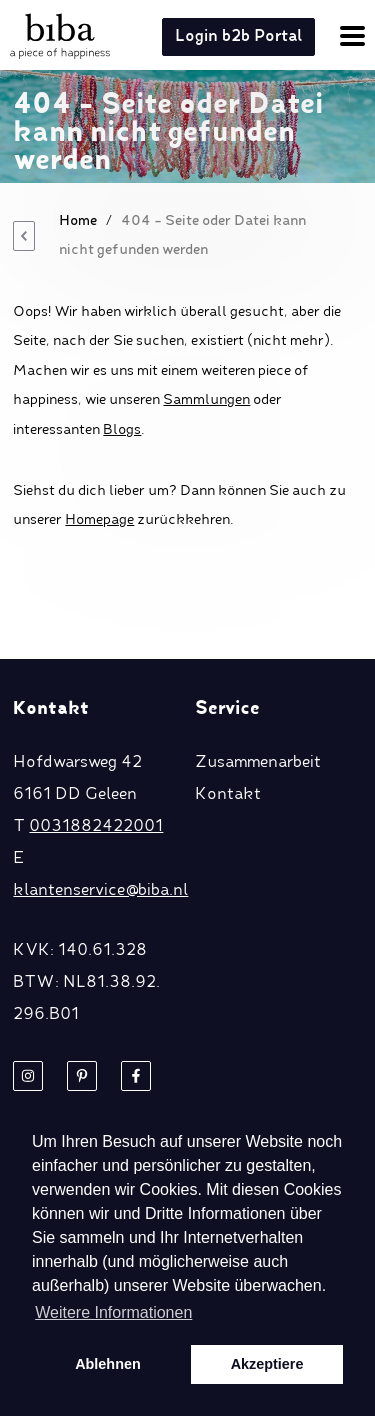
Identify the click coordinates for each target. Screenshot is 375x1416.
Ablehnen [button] (108, 1364)
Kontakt (228, 795)
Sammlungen (206, 400)
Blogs (122, 430)
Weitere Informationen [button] (113, 1312)
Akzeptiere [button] (267, 1364)
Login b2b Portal (238, 37)
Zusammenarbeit (258, 763)
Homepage (99, 520)
